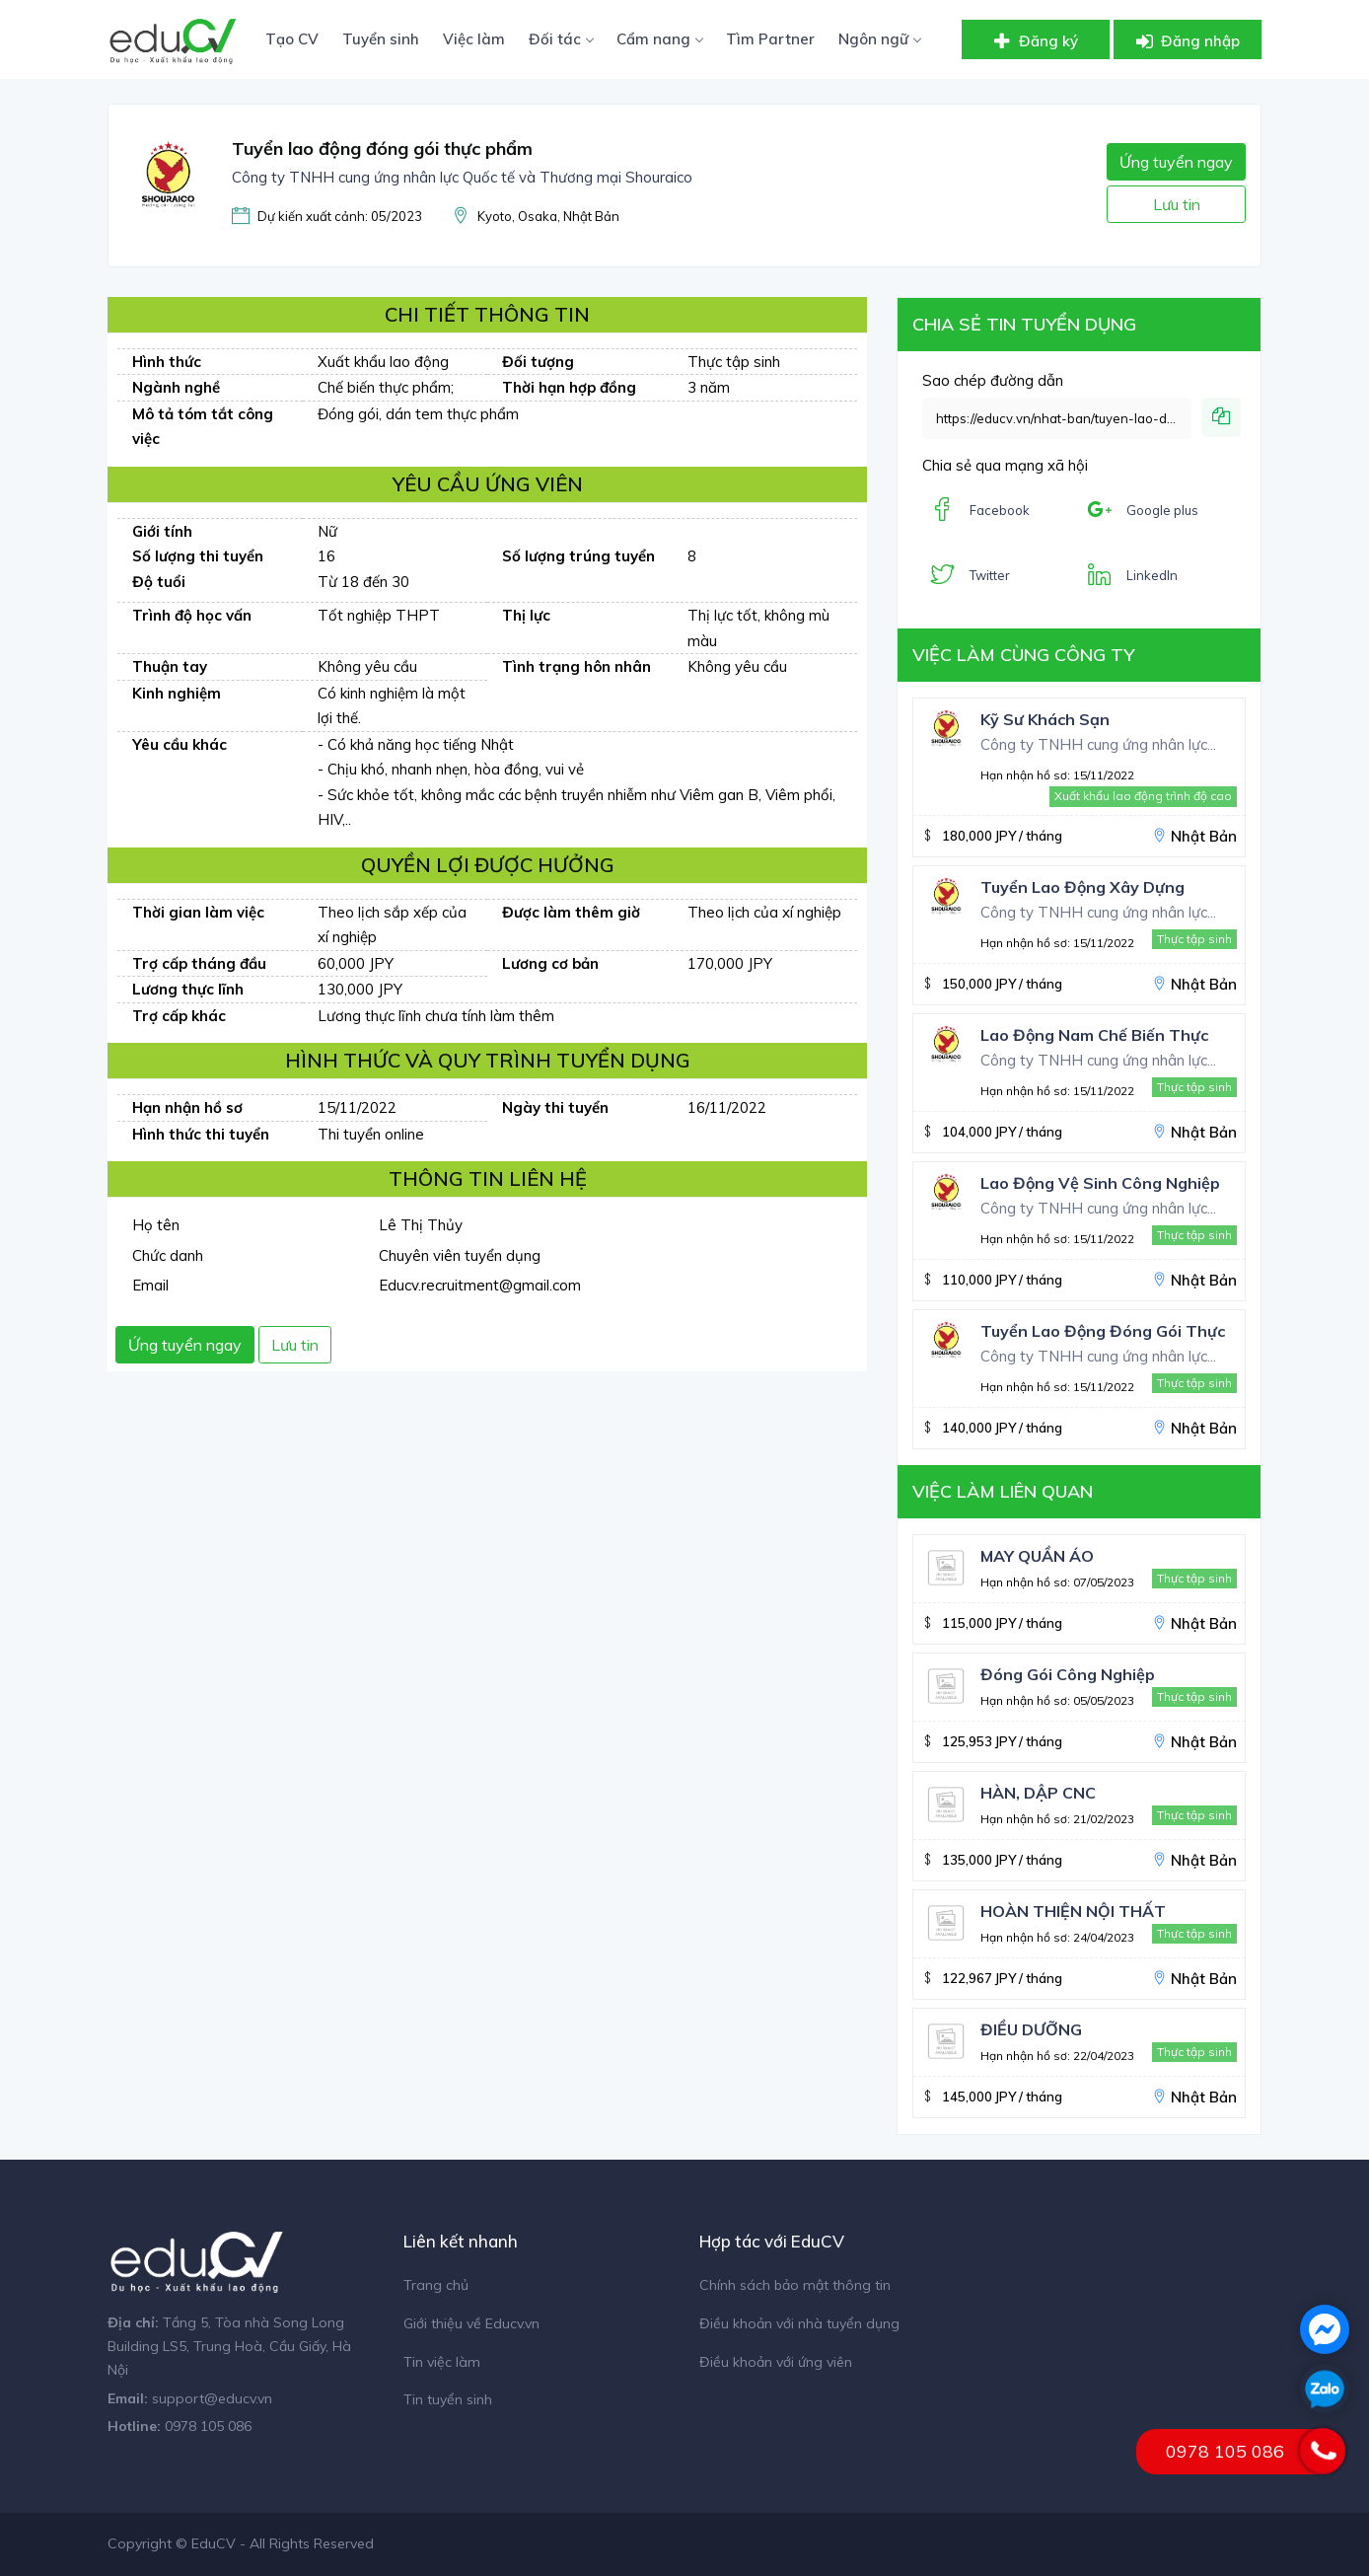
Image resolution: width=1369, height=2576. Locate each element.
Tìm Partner (770, 39)
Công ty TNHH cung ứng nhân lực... (1098, 744)
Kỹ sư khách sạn (1045, 719)
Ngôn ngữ (879, 39)
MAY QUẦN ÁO (1037, 1556)
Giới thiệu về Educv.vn (471, 2323)
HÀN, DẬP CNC (1038, 1793)
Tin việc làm (441, 2362)
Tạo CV (292, 39)
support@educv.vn (212, 2398)
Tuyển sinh (380, 39)
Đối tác (561, 39)
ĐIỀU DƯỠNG (1031, 2029)
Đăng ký (1033, 41)
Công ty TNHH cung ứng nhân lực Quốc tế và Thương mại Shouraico (462, 177)
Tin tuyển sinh (447, 2399)
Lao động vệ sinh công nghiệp (1100, 1183)
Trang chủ (435, 2285)
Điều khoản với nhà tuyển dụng (799, 2323)
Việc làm (474, 39)
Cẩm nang (659, 39)
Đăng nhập (1185, 41)
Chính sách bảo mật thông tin (795, 2285)
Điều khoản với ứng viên (775, 2362)
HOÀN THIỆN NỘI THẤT (1073, 1911)
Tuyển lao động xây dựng (1082, 887)
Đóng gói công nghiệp (1067, 1674)
